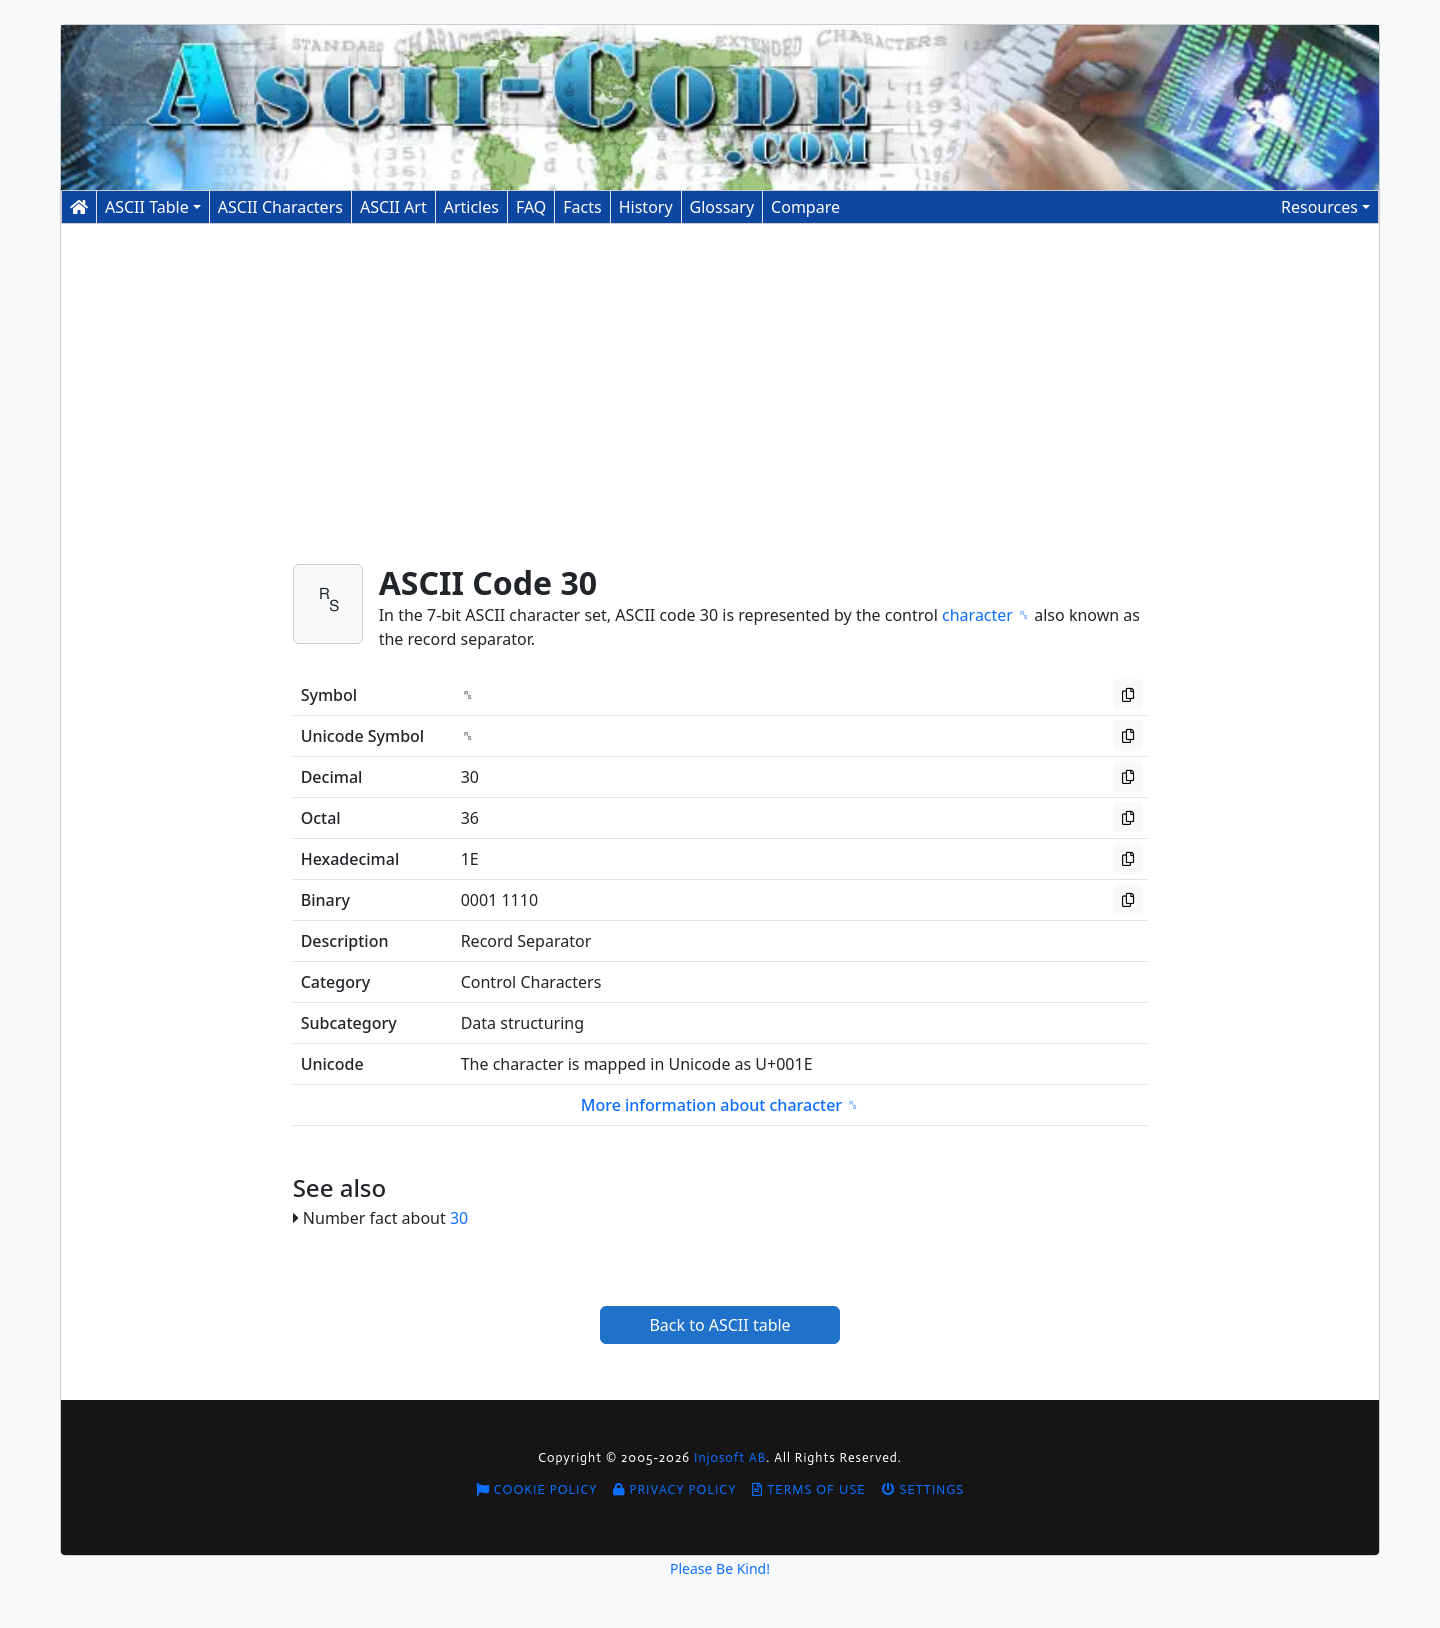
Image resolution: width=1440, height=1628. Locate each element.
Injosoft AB (730, 1457)
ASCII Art (393, 207)
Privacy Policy (674, 1489)
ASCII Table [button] (147, 207)
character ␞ (986, 615)
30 (459, 1218)
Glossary (722, 207)
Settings (923, 1489)
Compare (805, 207)
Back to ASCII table (719, 1325)
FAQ (531, 207)
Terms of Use (808, 1489)
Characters (280, 207)
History (646, 207)
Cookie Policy (537, 1489)
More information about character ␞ (720, 1105)
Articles (471, 207)
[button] (1325, 207)
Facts (582, 207)
